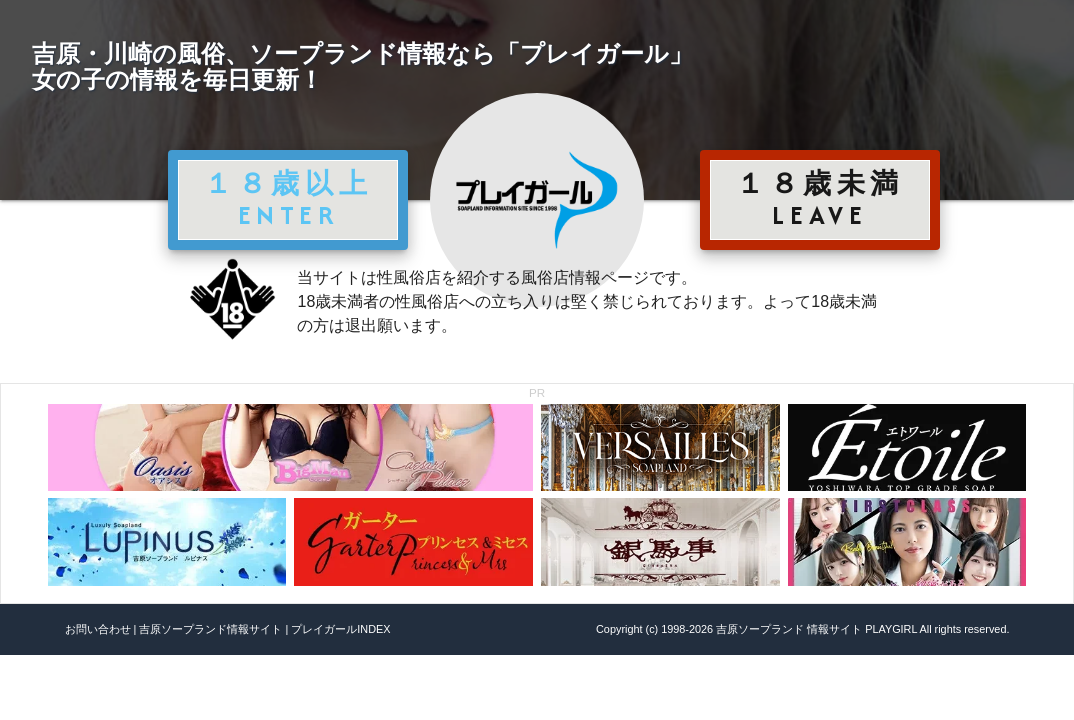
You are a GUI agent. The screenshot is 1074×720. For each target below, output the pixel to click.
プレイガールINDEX (340, 629)
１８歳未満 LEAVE (820, 199)
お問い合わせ (98, 629)
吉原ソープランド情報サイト (210, 629)
